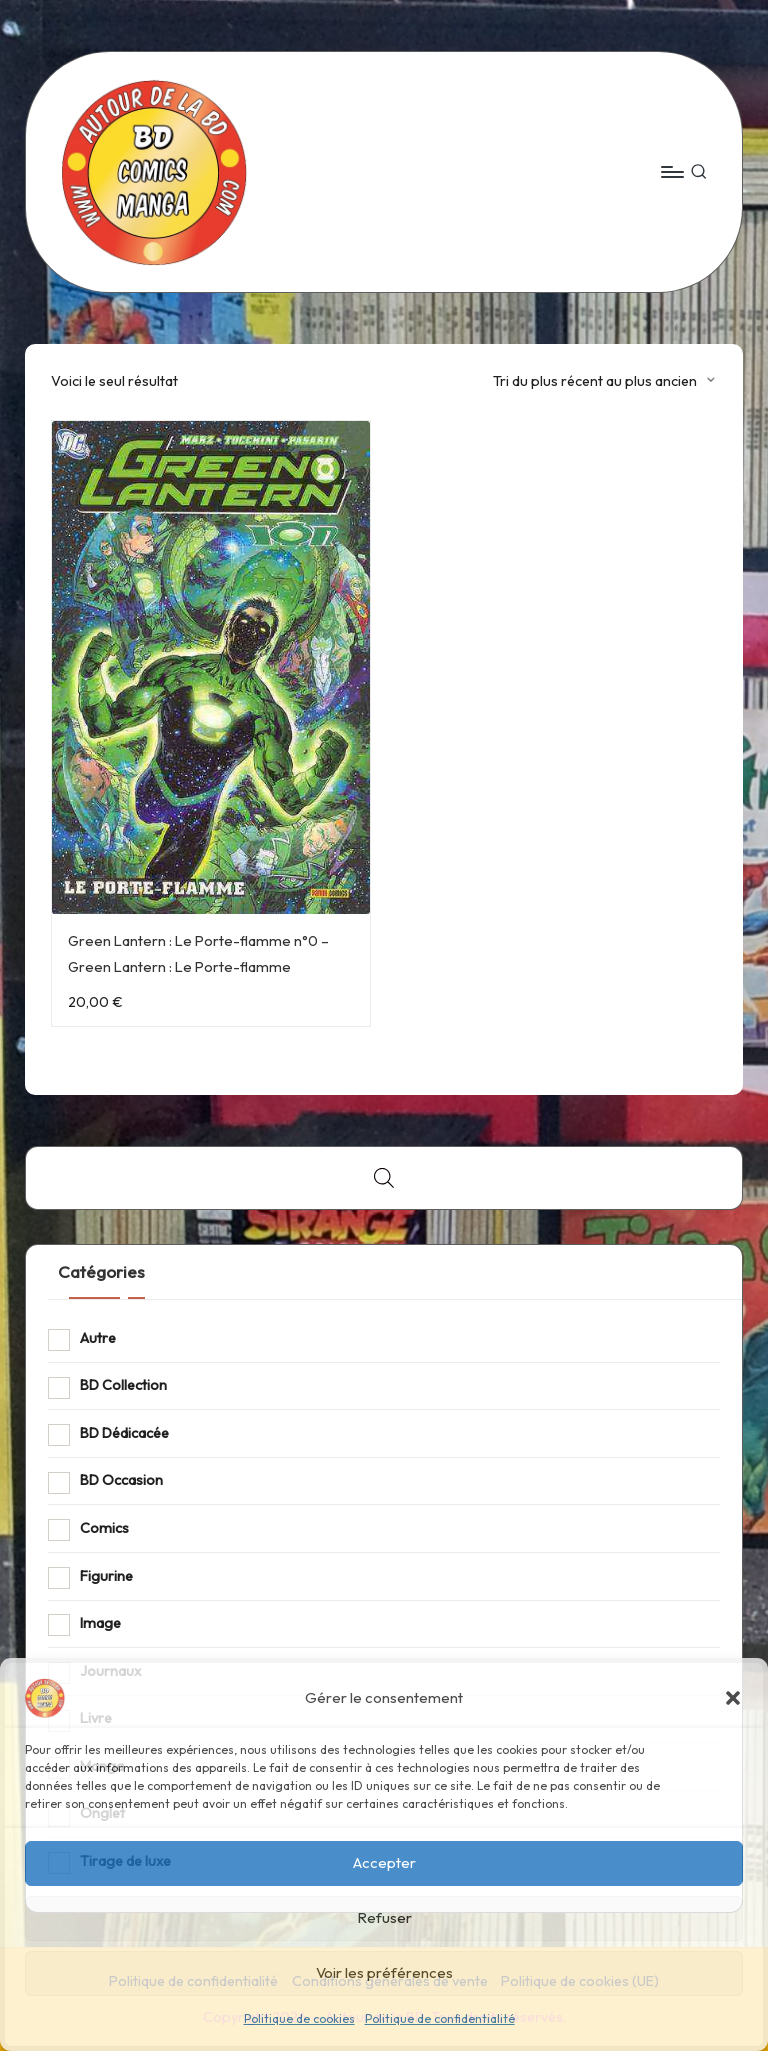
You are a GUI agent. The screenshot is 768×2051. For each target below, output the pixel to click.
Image (100, 1623)
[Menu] (671, 172)
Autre (98, 1338)
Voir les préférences (384, 1972)
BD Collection (123, 1385)
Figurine (106, 1576)
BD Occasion (121, 1480)
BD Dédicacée (124, 1433)
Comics (104, 1528)
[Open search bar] (384, 1177)
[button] (733, 1698)
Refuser (384, 1917)
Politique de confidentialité (440, 2018)
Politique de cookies (299, 2018)
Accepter (384, 1862)
